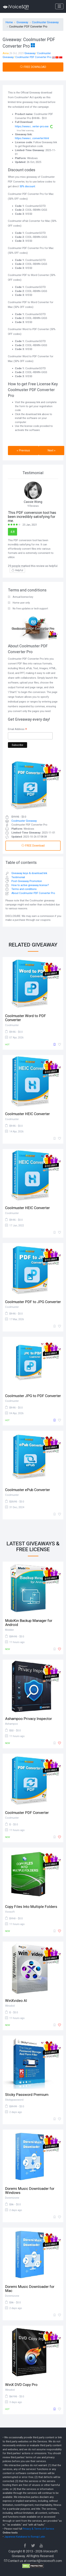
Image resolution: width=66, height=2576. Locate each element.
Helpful (17, 570)
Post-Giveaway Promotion (26, 881)
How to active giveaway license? (30, 885)
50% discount (27, 186)
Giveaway (29, 53)
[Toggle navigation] (59, 6)
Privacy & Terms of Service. (39, 2528)
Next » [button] (51, 450)
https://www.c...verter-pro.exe (32, 126)
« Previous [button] (23, 450)
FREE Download (33, 845)
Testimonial (18, 877)
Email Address (17, 729)
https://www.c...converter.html (32, 138)
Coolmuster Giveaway (24, 820)
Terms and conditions (24, 889)
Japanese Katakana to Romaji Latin (24, 2536)
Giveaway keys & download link (29, 873)
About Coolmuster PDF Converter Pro (33, 893)
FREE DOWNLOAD (33, 67)
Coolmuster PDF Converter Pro (33, 57)
